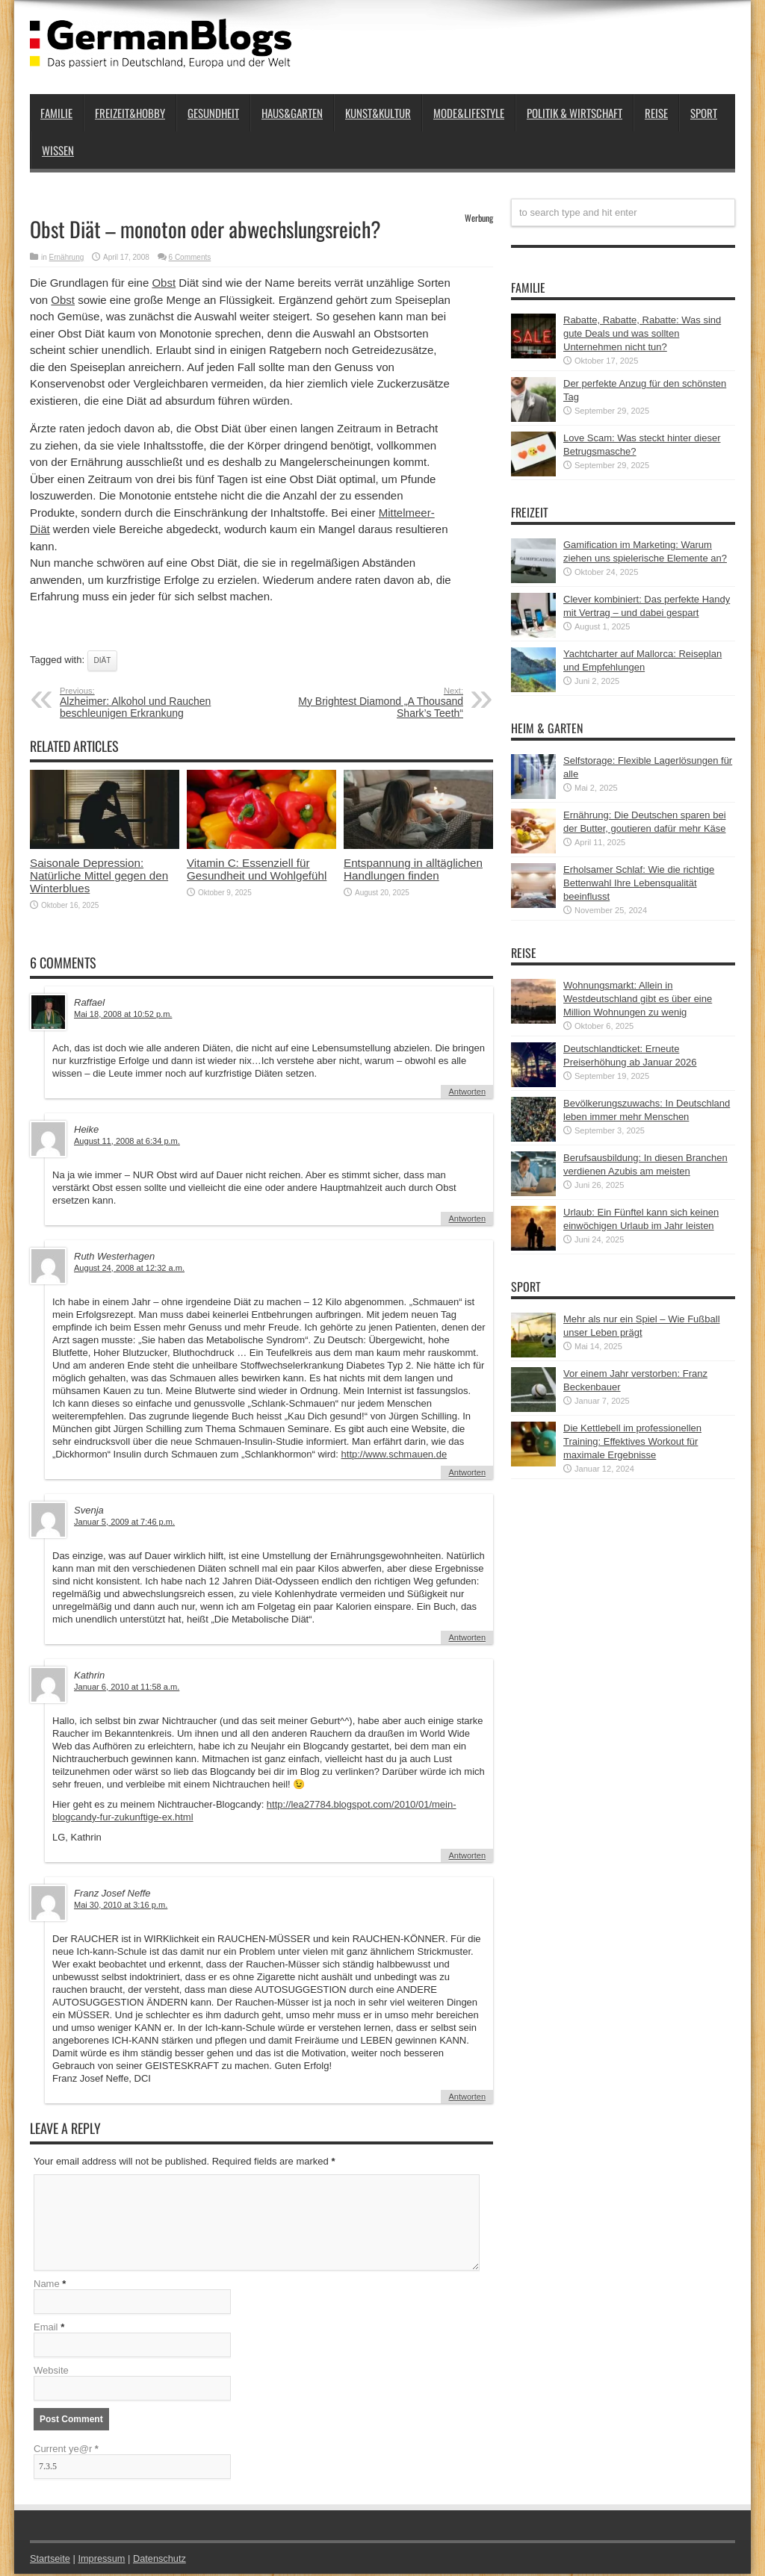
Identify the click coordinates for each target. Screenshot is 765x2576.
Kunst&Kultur (378, 113)
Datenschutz (161, 2560)
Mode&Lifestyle (468, 113)
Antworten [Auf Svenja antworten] (467, 1637)
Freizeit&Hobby (130, 113)
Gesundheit (213, 113)
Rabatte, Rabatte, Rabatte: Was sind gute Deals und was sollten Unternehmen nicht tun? (642, 333)
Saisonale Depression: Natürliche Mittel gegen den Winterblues (99, 875)
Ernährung (66, 257)
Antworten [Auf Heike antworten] (467, 1218)
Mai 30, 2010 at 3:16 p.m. (120, 1904)
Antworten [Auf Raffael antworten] (467, 1091)
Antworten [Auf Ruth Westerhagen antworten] (467, 1472)
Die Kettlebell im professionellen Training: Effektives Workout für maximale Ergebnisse (632, 1441)
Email (46, 2329)
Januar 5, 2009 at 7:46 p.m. (124, 1521)
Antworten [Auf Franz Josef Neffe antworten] (467, 2096)
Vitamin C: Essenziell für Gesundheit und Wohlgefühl (256, 869)
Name (47, 2286)
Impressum (103, 2560)
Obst (164, 282)
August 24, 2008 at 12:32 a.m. (129, 1267)
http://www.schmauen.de (394, 1454)
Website (51, 2372)
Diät (102, 660)
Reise (656, 113)
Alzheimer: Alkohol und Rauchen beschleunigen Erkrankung (151, 702)
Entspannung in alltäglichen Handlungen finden (413, 869)
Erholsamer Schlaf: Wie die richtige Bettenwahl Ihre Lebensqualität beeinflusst (638, 883)
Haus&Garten (292, 113)
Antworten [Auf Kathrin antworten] (467, 1855)
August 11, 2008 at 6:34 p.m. (127, 1140)
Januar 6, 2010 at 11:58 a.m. (126, 1686)
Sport (703, 113)
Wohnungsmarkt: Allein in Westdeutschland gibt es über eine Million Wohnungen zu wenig (637, 999)
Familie (56, 113)
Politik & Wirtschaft (574, 113)
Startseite (50, 2560)
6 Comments (190, 257)
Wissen (58, 150)
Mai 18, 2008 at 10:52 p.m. (123, 1013)
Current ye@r (66, 2451)
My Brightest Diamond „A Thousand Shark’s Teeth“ (371, 702)
